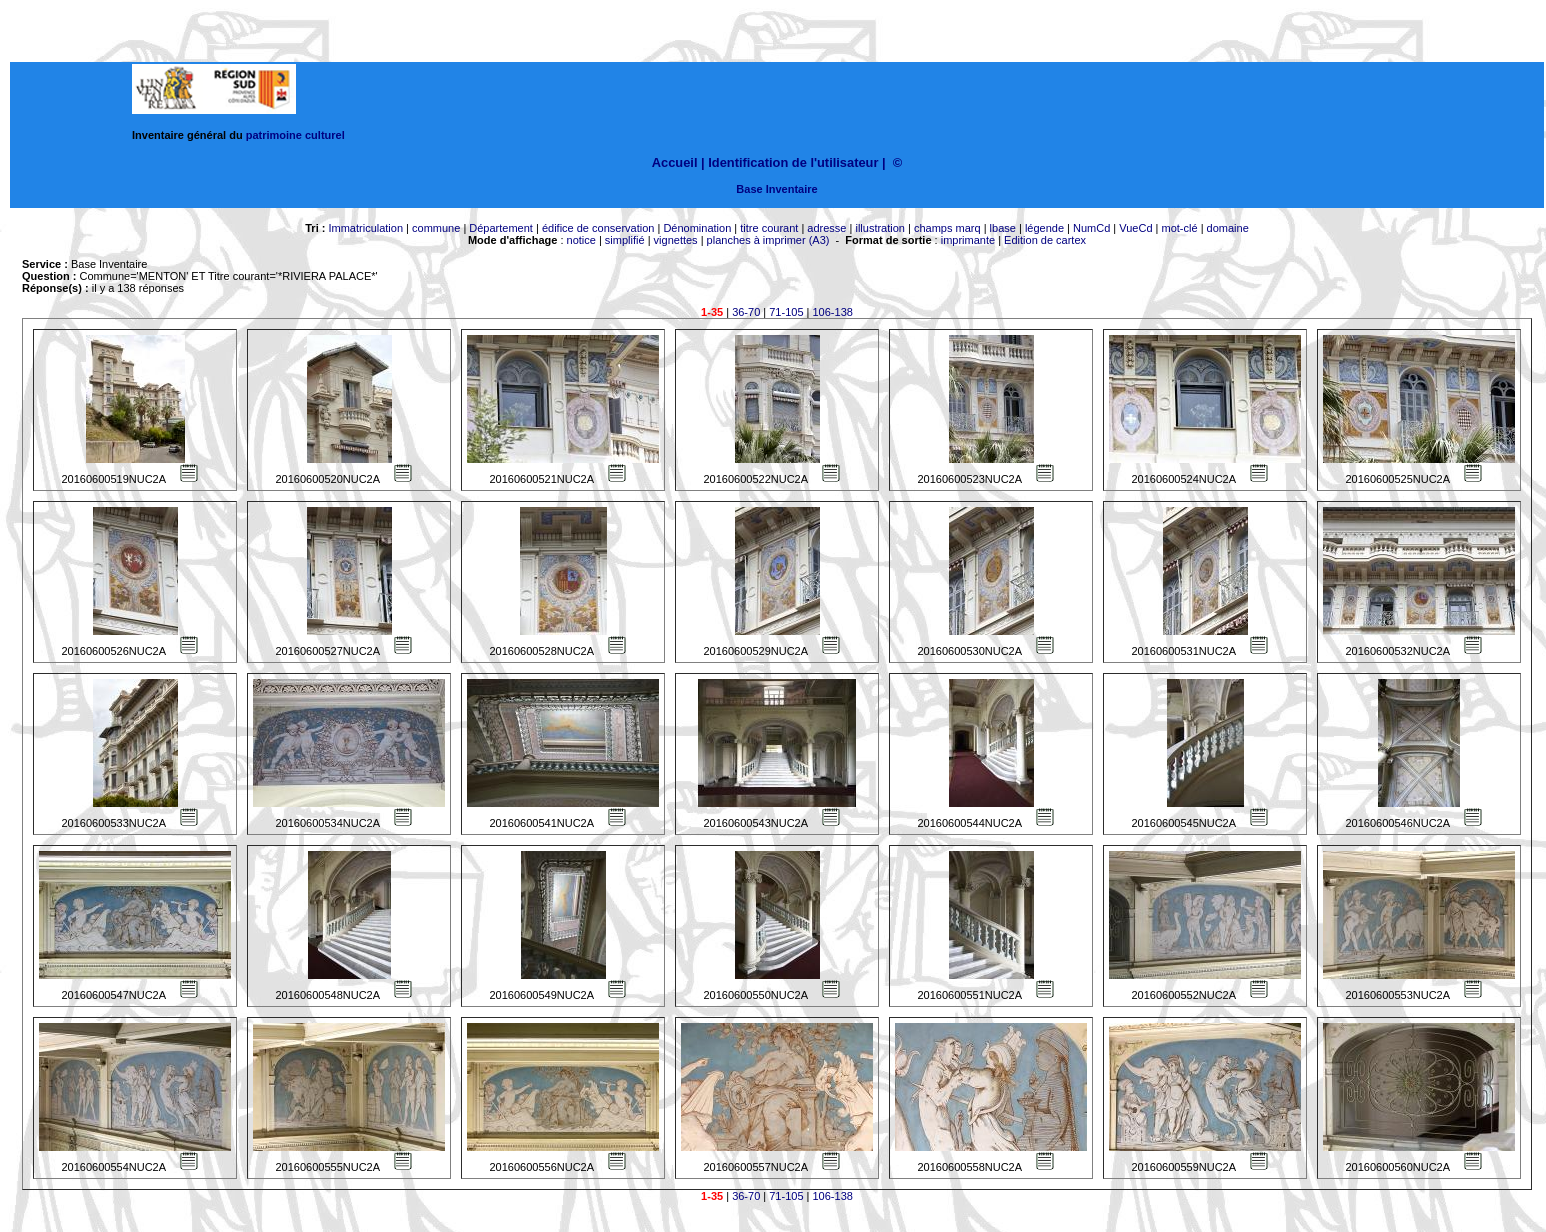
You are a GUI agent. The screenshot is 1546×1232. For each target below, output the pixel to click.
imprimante (968, 240)
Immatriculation (365, 228)
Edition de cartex (1045, 240)
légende (1044, 228)
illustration (880, 228)
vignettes (676, 240)
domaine (1228, 228)
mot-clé (1180, 228)
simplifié (625, 240)
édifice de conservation (598, 228)
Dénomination (697, 228)
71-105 (786, 312)
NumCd (1091, 228)
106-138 (833, 312)
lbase (1003, 228)
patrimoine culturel (295, 135)
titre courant (769, 228)
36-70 (746, 312)
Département (501, 228)
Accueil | (678, 162)
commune (436, 228)
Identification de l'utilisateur (793, 162)
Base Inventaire (776, 189)
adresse (826, 228)
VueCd (1135, 228)
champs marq (947, 228)
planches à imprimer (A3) (768, 240)
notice (581, 240)
